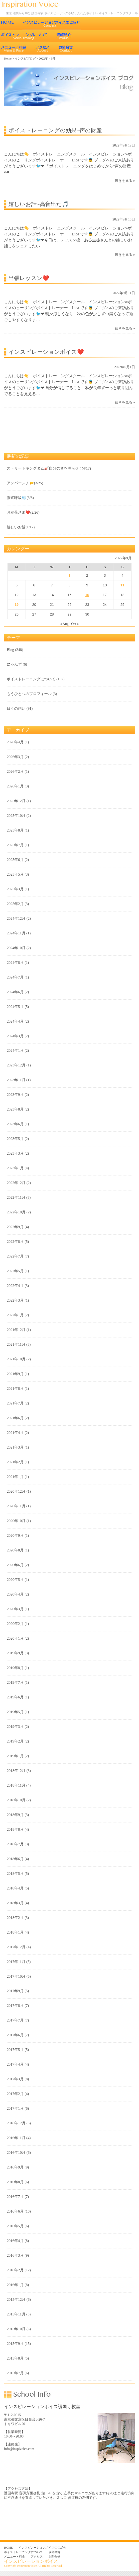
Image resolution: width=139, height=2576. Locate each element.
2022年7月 (15, 1256)
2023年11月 (16, 1080)
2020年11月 (16, 1506)
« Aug (64, 624)
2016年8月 (15, 2182)
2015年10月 (16, 2329)
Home (7, 58)
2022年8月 (15, 1242)
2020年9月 (15, 1535)
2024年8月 (15, 963)
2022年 (43, 58)
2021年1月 (15, 1477)
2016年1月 (15, 2285)
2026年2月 (15, 771)
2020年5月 (15, 1580)
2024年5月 (15, 1007)
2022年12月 (16, 1183)
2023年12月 (16, 1065)
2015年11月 (16, 2314)
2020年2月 (15, 1624)
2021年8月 (15, 1389)
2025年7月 (15, 845)
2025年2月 (15, 904)
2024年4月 (15, 1021)
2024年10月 (16, 948)
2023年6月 (15, 1124)
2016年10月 (16, 2153)
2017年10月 (16, 1976)
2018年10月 (16, 1800)
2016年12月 (16, 2123)
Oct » (75, 624)
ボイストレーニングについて (24, 36)
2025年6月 (15, 860)
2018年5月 (15, 1874)
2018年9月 (15, 1815)
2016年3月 (15, 2255)
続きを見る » (125, 181)
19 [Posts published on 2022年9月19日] (17, 605)
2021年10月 (16, 1359)
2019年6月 (15, 1697)
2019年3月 (15, 1727)
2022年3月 (15, 1300)
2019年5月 (15, 1712)
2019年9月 (15, 1653)
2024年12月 (16, 918)
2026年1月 (15, 786)
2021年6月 (15, 1418)
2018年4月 (15, 1888)
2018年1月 (15, 1932)
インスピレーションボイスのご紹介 (51, 23)
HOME (7, 23)
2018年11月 (16, 1785)
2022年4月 (15, 1286)
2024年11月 (16, 933)
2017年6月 (15, 2035)
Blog (10, 650)
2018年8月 (15, 1829)
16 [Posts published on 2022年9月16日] (87, 595)
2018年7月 (15, 1844)
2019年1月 (15, 1756)
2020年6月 (15, 1565)
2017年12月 (16, 1947)
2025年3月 (15, 889)
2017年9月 (15, 1991)
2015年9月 (15, 2344)
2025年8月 (15, 830)
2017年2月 (15, 2094)
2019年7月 (15, 1682)
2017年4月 (15, 2064)
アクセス (42, 48)
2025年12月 (16, 801)
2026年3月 (15, 757)
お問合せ (66, 48)
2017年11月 (16, 1962)
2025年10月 (16, 816)
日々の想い (16, 708)
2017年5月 (15, 2050)
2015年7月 (15, 2373)
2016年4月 (15, 2241)
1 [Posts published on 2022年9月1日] (70, 575)
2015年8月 (15, 2358)
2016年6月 (15, 2211)
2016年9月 (15, 2167)
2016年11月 (16, 2138)
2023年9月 (15, 1095)
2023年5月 (15, 1139)
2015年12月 (16, 2299)
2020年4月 (15, 1594)
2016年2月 (15, 2270)
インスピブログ (25, 58)
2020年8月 (15, 1550)
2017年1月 (15, 2108)
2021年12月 (16, 1330)
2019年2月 (15, 1741)
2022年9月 (15, 1227)
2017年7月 (15, 2020)
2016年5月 (15, 2226)
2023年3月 (15, 1153)
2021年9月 (15, 1374)
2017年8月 (15, 2006)
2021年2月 (15, 1462)
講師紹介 (64, 36)
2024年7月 (15, 977)
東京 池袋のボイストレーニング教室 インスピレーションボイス (32, 4)
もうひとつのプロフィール (29, 694)
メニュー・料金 (13, 48)
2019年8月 (15, 1668)
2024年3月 (15, 1036)
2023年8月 (15, 1109)
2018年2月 (15, 1918)
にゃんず (14, 664)
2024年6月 (15, 992)
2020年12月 (16, 1491)
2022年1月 (15, 1315)
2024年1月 (15, 1050)
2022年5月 (15, 1271)
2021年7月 (15, 1403)
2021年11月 (16, 1344)
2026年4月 (15, 742)
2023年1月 (15, 1168)
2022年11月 (16, 1197)
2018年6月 (15, 1859)
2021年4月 (15, 1433)
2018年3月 (15, 1903)
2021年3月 (15, 1447)
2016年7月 (15, 2197)
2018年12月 (16, 1771)
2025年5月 (15, 874)
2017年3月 (15, 2079)
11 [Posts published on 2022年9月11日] (123, 585)
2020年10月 (16, 1521)
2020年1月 (15, 1638)
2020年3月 (15, 1609)
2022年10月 (16, 1212)
